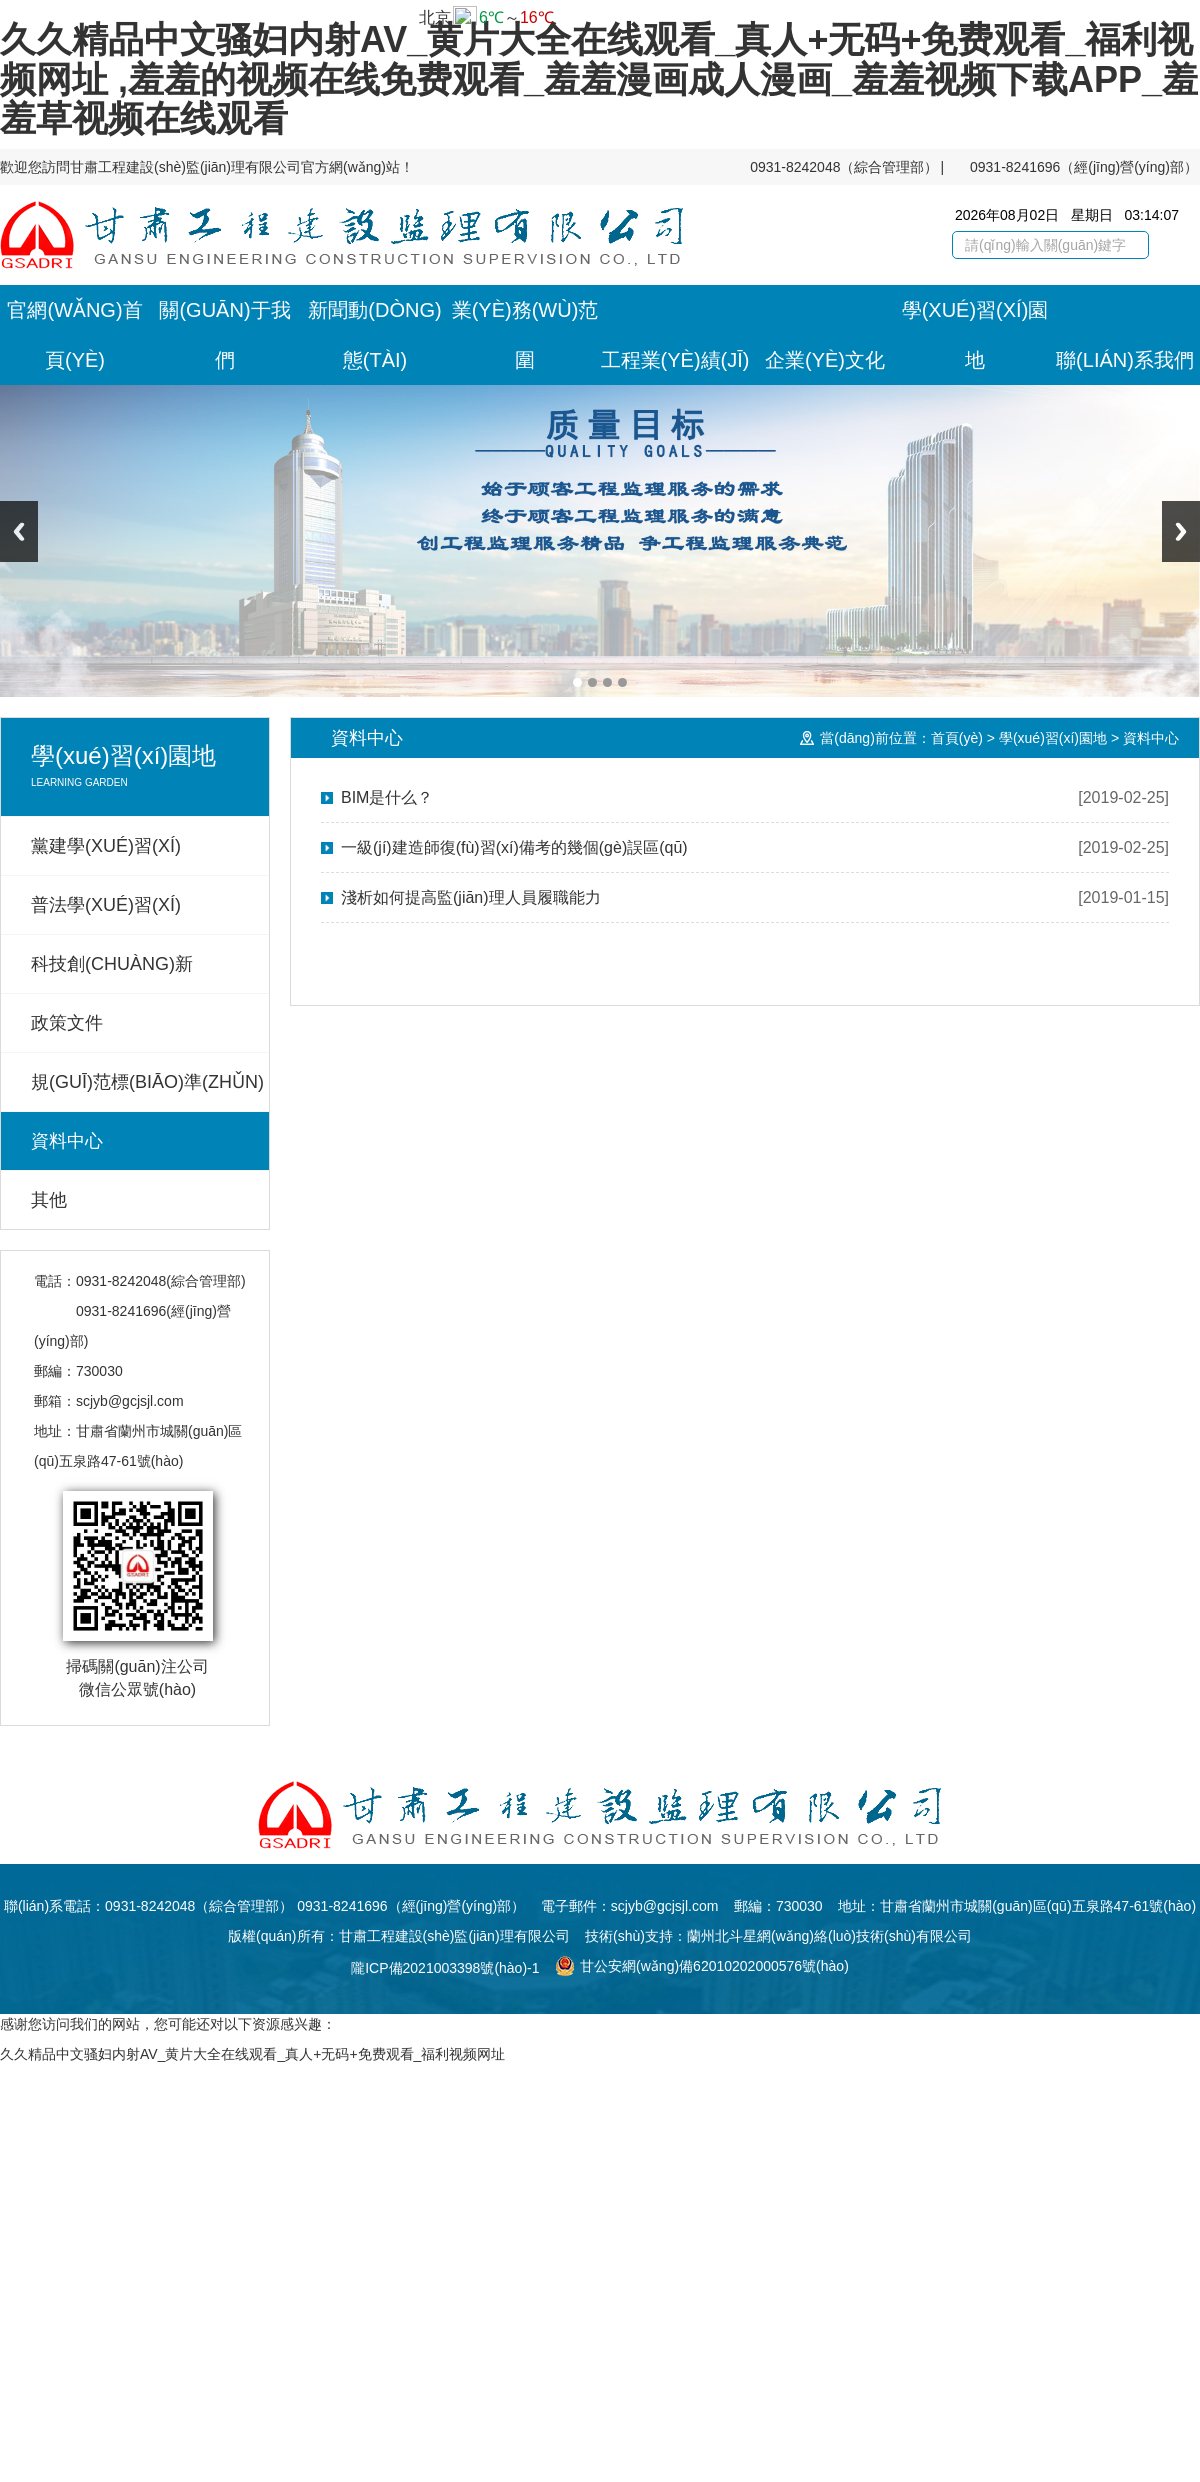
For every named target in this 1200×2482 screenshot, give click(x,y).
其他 (49, 1200)
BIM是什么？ (387, 797)
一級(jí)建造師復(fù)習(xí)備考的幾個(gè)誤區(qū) (514, 847)
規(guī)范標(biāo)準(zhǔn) (147, 1082)
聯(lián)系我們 (1125, 360)
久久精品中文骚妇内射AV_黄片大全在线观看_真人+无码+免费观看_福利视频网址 (252, 2054)
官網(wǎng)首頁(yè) (74, 335)
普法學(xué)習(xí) (106, 905)
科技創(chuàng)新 (112, 964)
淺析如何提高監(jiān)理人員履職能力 (471, 897)
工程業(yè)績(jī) (675, 360)
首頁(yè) (957, 738)
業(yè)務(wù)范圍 (525, 335)
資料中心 (67, 1141)
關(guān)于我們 (224, 335)
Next (1181, 531)
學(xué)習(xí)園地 (975, 335)
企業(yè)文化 (825, 360)
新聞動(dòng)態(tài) (374, 335)
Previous (19, 531)
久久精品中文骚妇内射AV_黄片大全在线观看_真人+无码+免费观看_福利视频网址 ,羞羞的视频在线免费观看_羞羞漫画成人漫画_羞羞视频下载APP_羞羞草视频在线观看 (599, 79)
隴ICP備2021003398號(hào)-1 (445, 1968)
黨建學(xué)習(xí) (106, 846)
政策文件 (67, 1023)
